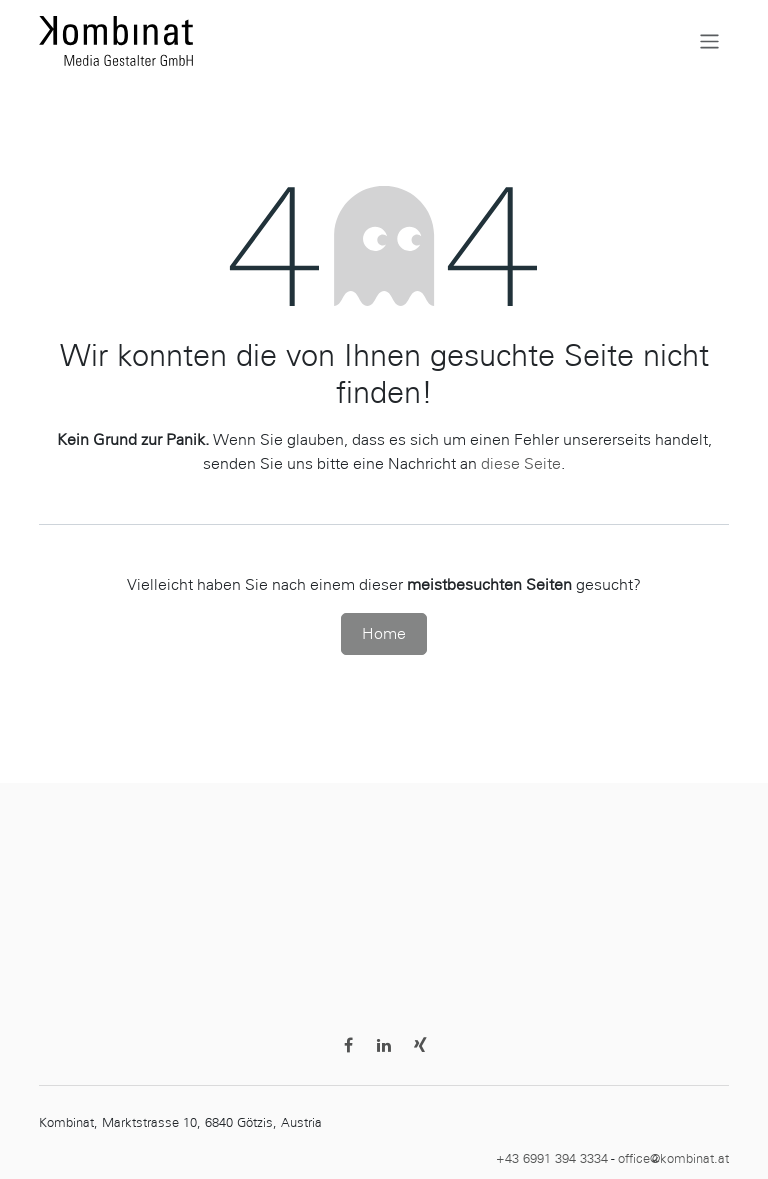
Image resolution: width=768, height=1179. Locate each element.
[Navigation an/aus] (709, 40)
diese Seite (521, 463)
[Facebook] (348, 1045)
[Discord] (420, 1045)
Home (384, 633)
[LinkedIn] (384, 1045)
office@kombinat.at (673, 1159)
